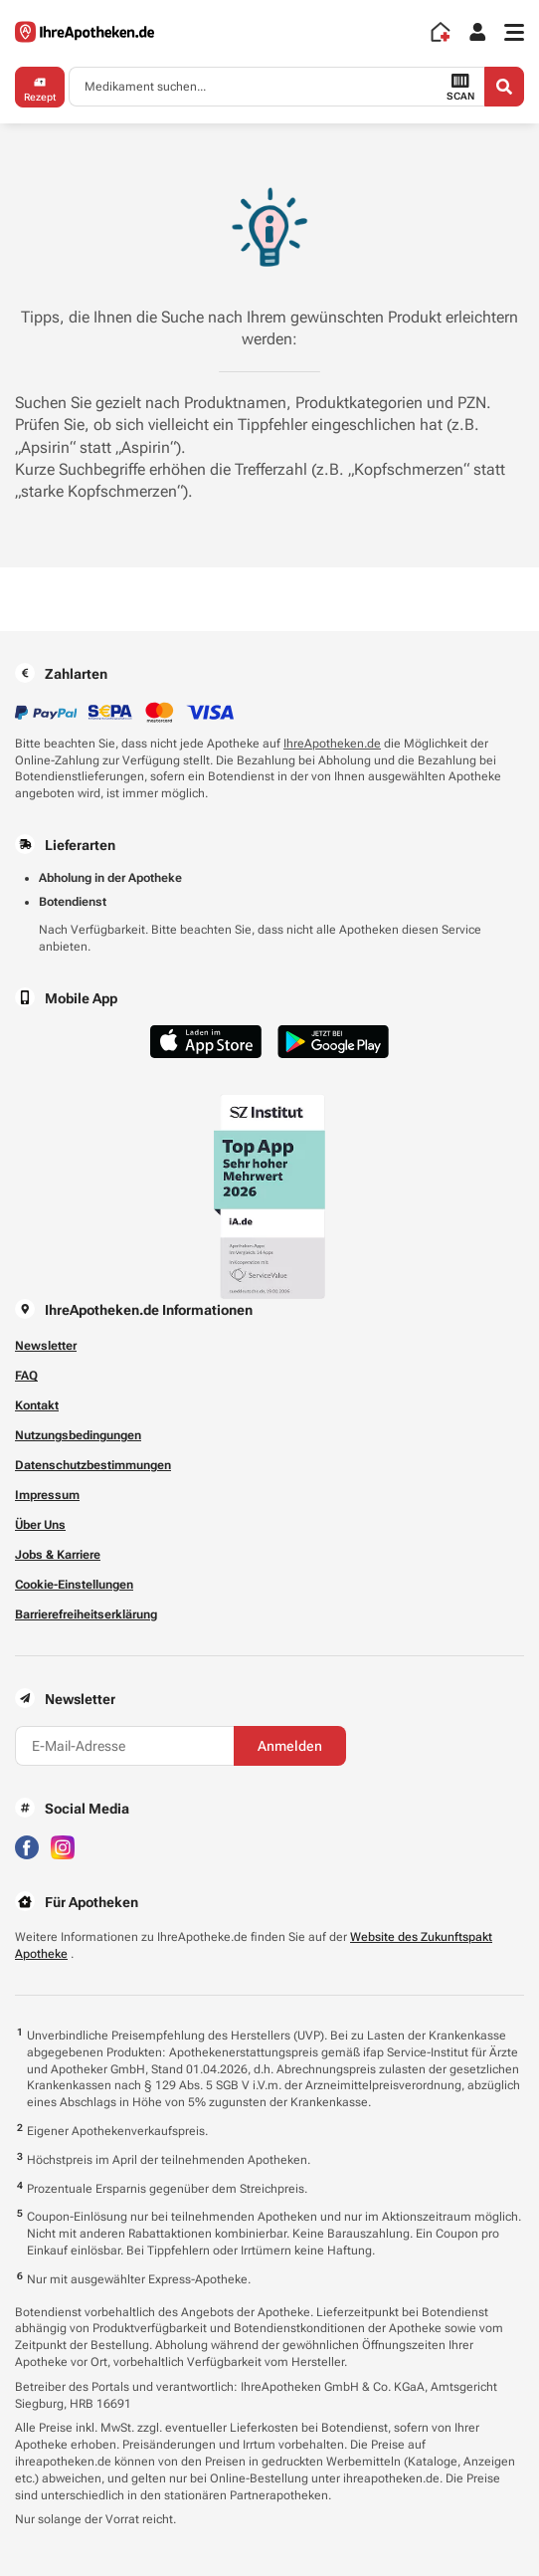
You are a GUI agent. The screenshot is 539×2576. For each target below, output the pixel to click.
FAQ (26, 1376)
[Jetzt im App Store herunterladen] (206, 1041)
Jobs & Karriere (57, 1555)
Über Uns (40, 1525)
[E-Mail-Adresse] (124, 1746)
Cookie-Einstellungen (74, 1585)
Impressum (47, 1495)
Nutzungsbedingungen (78, 1435)
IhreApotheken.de (332, 744)
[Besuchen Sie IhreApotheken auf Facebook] (27, 1845)
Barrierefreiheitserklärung (86, 1614)
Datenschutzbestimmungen (93, 1465)
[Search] (504, 87)
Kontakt (37, 1405)
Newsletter (46, 1346)
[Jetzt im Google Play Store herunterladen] (333, 1041)
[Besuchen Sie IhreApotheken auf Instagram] (63, 1845)
